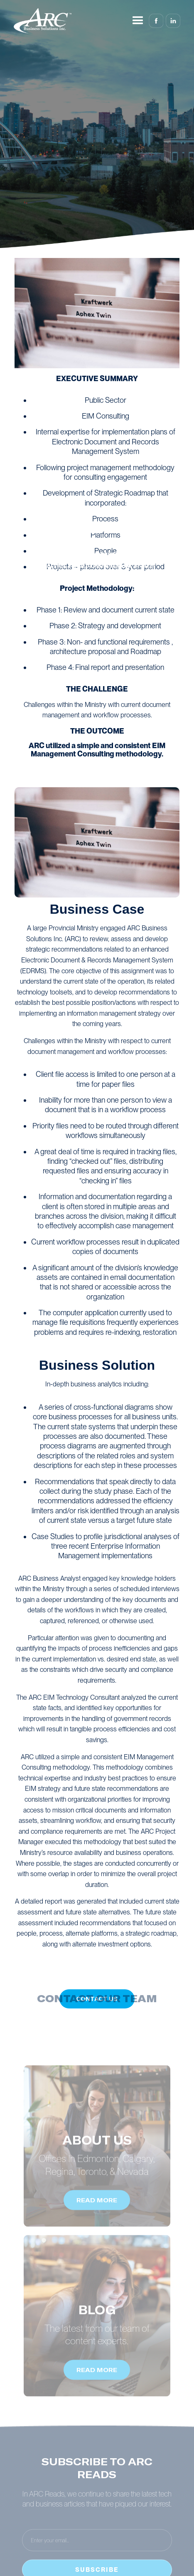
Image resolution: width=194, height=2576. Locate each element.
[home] (42, 20)
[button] (138, 20)
